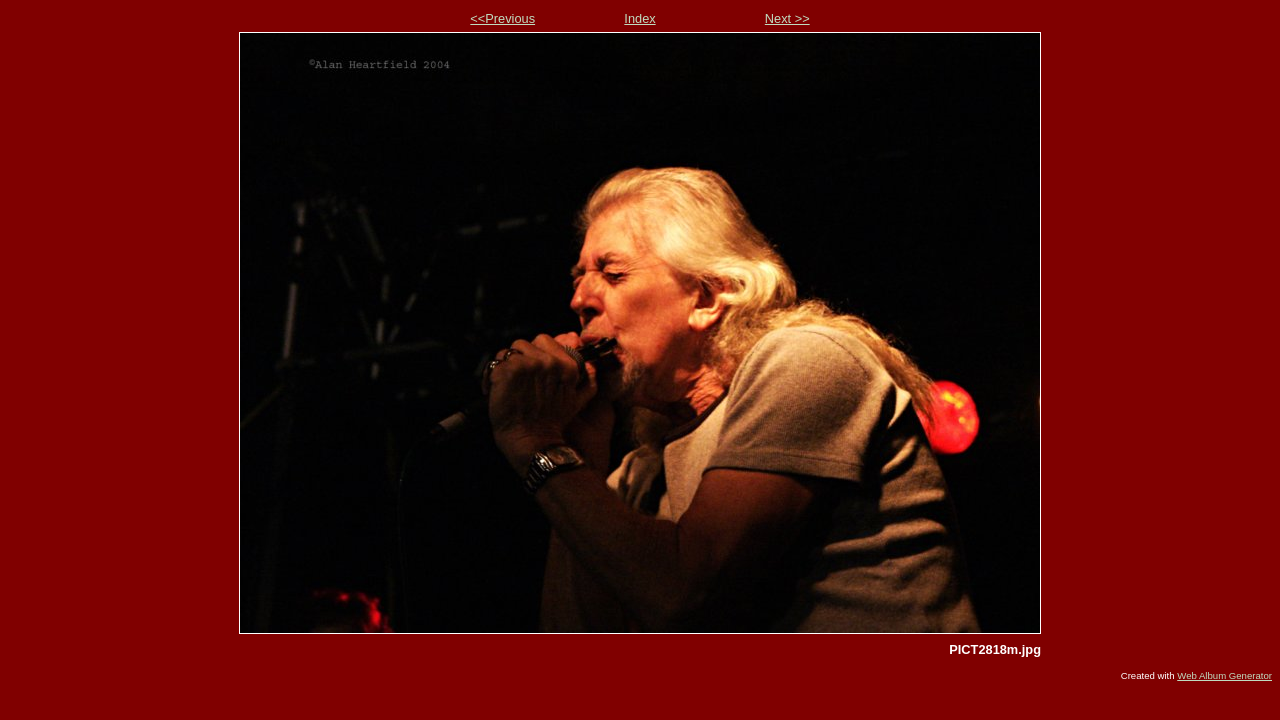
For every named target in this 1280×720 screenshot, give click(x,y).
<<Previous (502, 18)
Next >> (787, 18)
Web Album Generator (1224, 675)
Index (639, 18)
